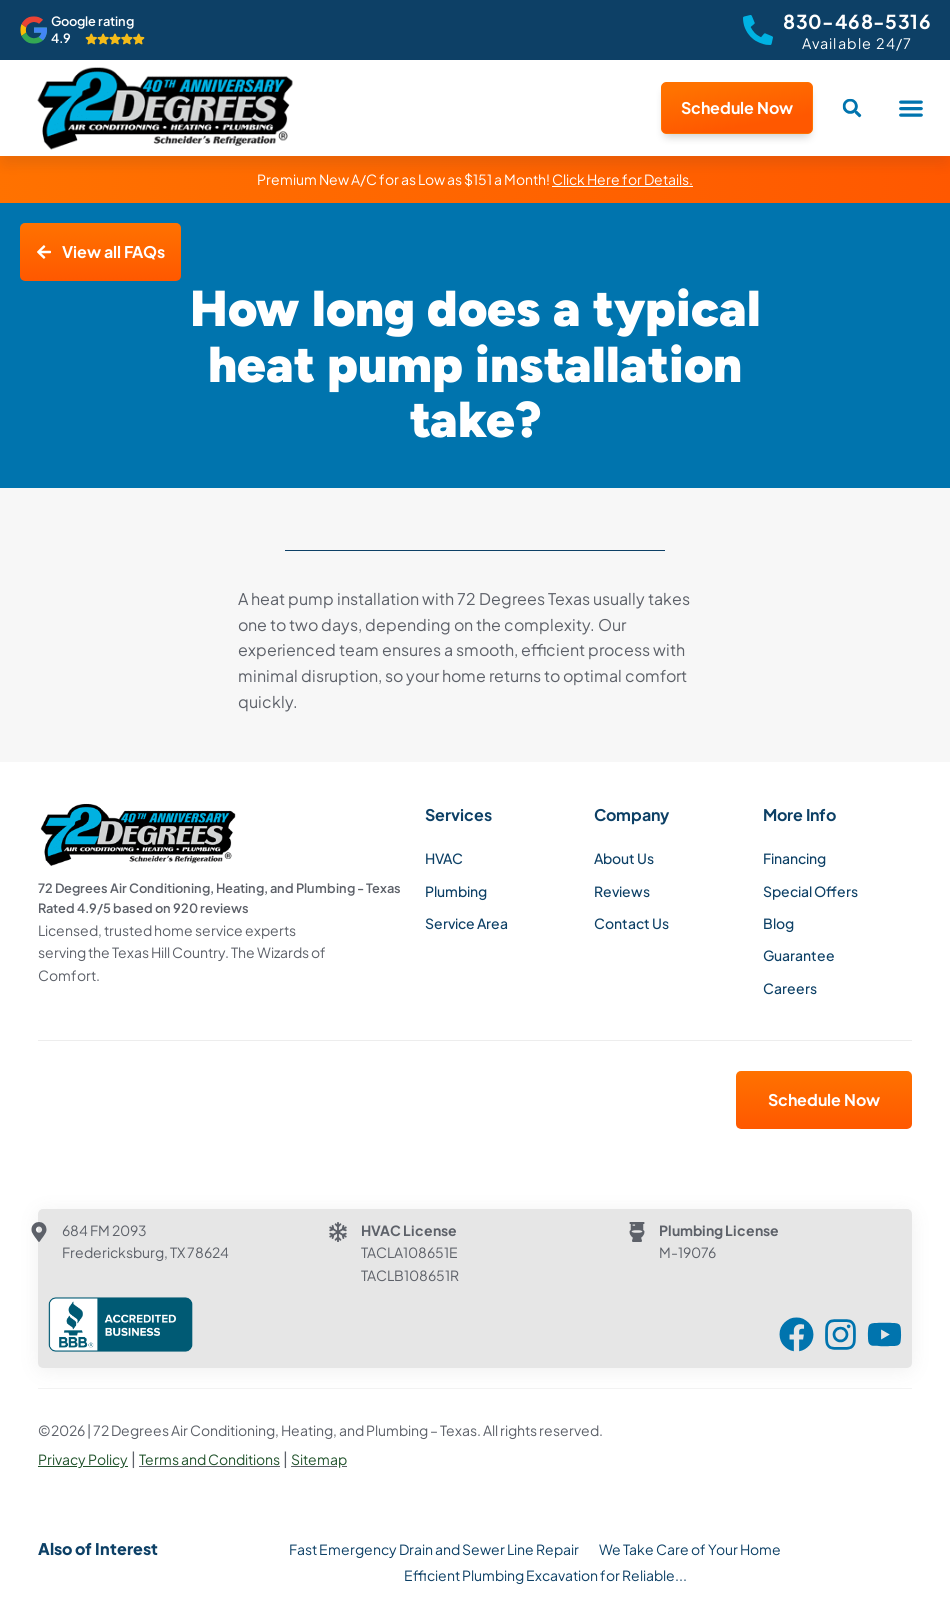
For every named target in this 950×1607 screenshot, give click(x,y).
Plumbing (456, 891)
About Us (624, 858)
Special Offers (810, 891)
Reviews (622, 891)
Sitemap (319, 1459)
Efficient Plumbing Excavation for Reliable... (545, 1575)
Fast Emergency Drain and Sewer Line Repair (434, 1549)
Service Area (466, 923)
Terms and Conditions (209, 1459)
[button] (911, 108)
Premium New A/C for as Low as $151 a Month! (475, 179)
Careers (790, 988)
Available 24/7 (857, 43)
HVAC (444, 858)
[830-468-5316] (758, 30)
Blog (778, 923)
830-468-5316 (857, 21)
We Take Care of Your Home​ (690, 1549)
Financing (794, 858)
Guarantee (799, 955)
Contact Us (631, 923)
